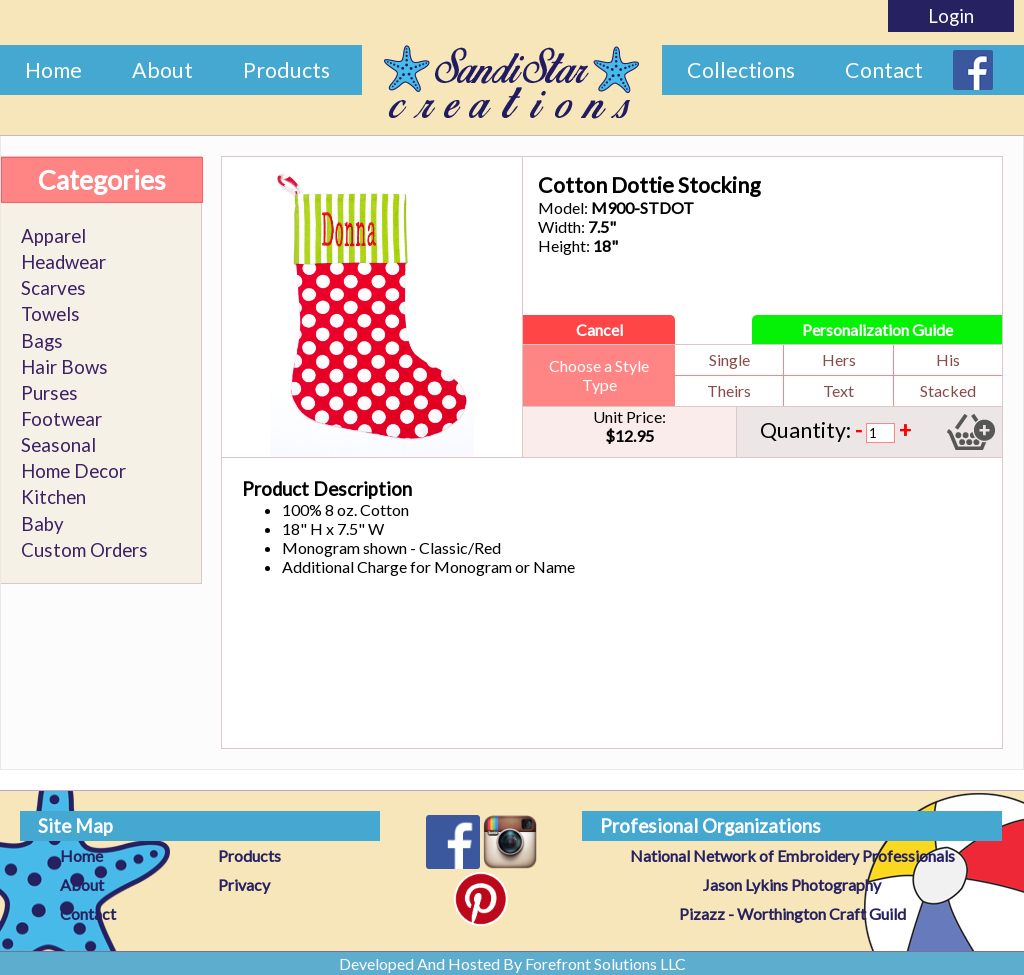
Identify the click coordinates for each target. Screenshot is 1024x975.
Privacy (244, 884)
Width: (561, 226)
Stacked (948, 390)
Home (53, 70)
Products (286, 70)
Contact (884, 70)
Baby (42, 524)
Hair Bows (64, 367)
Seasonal (58, 445)
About (162, 70)
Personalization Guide (877, 329)
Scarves (53, 288)
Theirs (729, 390)
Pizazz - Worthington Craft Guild (792, 913)
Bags (42, 341)
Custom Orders (84, 550)
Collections (741, 70)
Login (951, 16)
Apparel (53, 236)
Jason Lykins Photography (792, 884)
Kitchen (53, 497)
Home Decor (73, 471)
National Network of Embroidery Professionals (792, 855)
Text (838, 390)
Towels (50, 314)
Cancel (599, 329)
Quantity (803, 430)
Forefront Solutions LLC (605, 963)
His (948, 359)
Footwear (61, 419)
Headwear (63, 262)
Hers (839, 359)
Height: (564, 245)
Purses (49, 393)
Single (729, 359)
